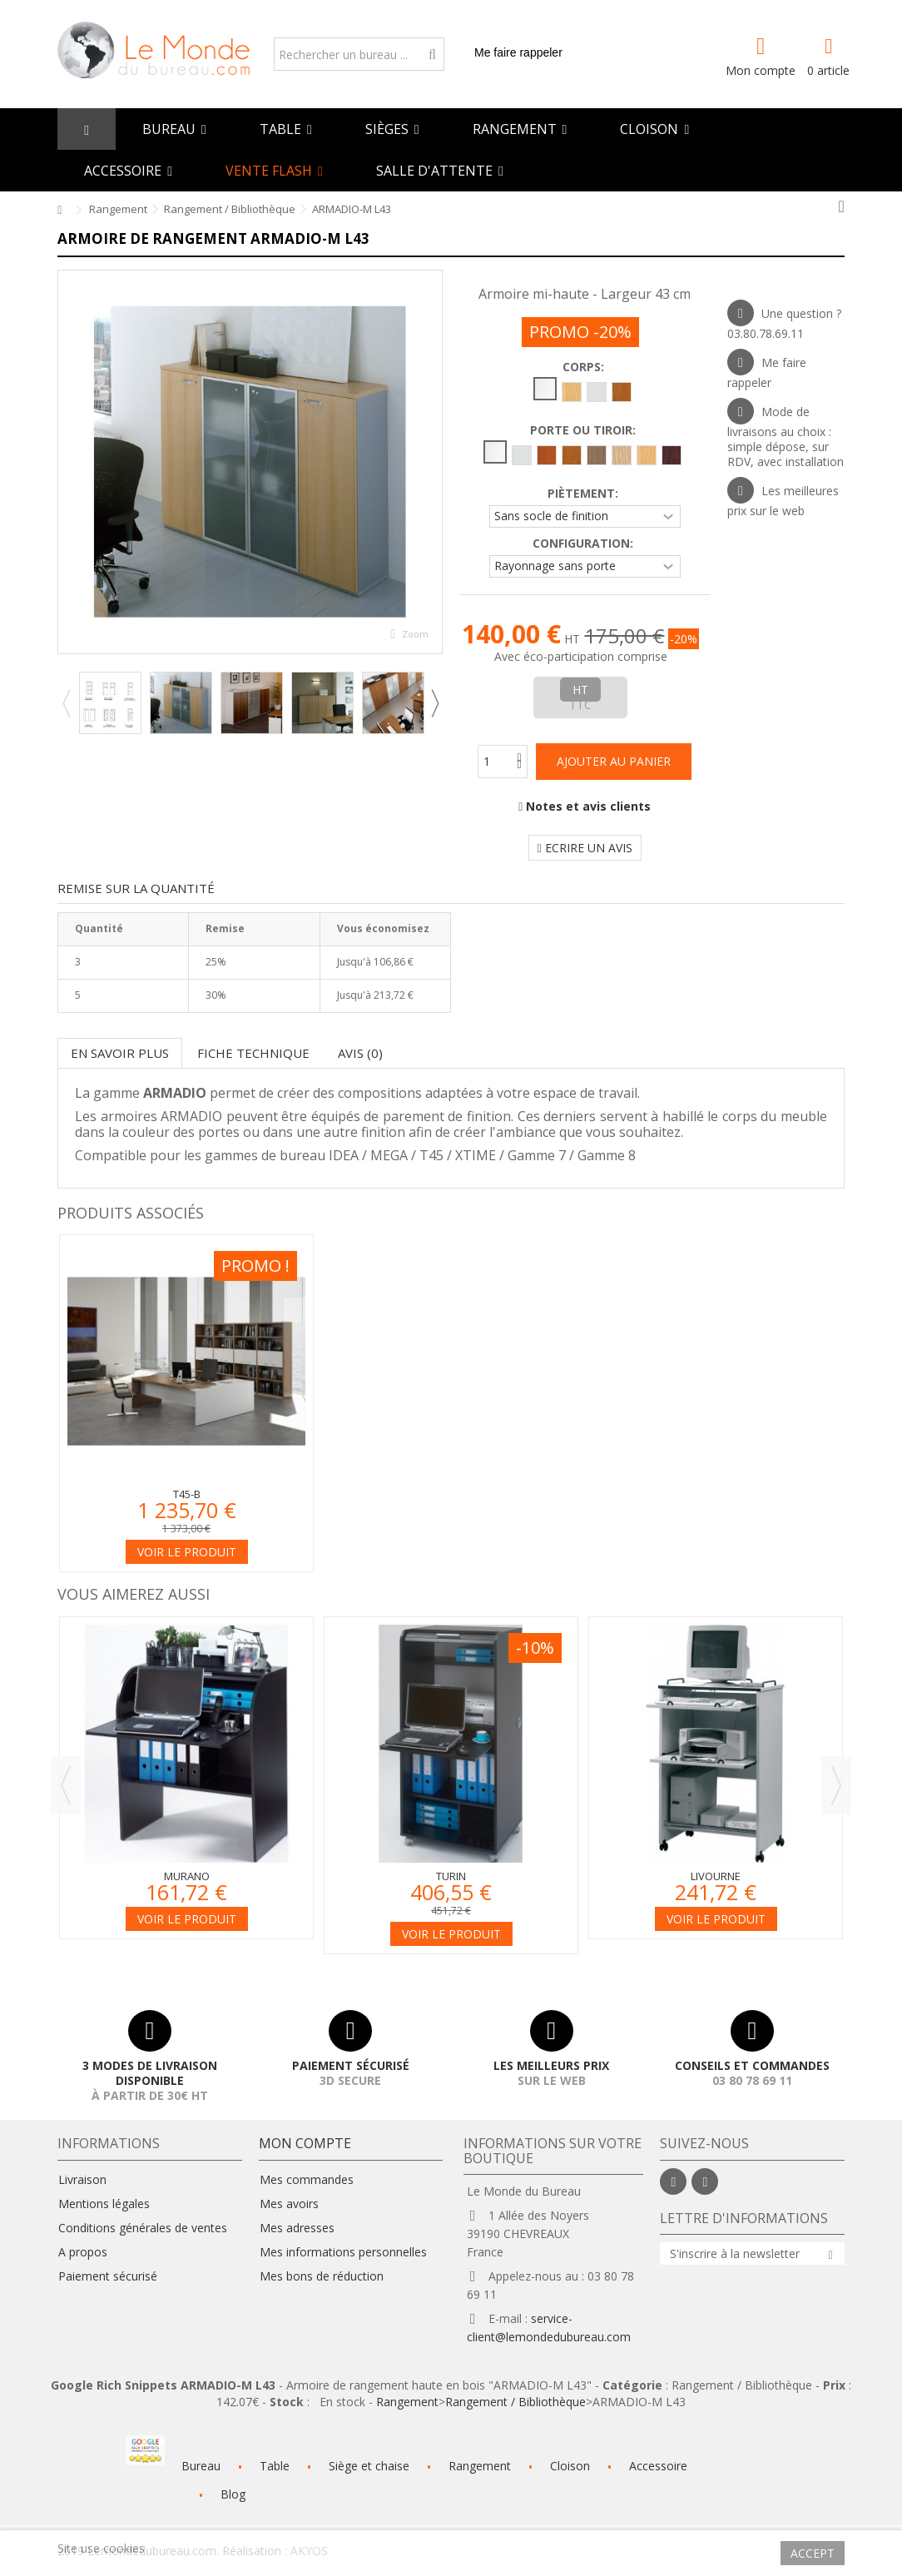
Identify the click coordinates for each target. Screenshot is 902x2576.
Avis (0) (360, 1053)
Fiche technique (253, 1053)
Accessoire (658, 2466)
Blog (233, 2494)
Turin (451, 1876)
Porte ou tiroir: (584, 430)
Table (275, 2466)
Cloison (570, 2466)
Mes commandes (307, 2179)
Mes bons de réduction (322, 2276)
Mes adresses (297, 2228)
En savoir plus (120, 1053)
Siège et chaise (369, 2466)
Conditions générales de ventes (142, 2228)
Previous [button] (65, 703)
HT (580, 689)
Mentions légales (104, 2203)
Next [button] (434, 703)
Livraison (82, 2179)
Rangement (407, 2402)
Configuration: (585, 543)
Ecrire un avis (585, 848)
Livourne (716, 1876)
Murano (187, 1876)
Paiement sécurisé (107, 2276)
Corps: (585, 367)
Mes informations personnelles (343, 2252)
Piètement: (585, 493)
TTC (580, 704)
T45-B (187, 1494)
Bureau (201, 2466)
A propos (82, 2252)
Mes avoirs (289, 2203)
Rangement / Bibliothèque (515, 2402)
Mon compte (760, 69)
